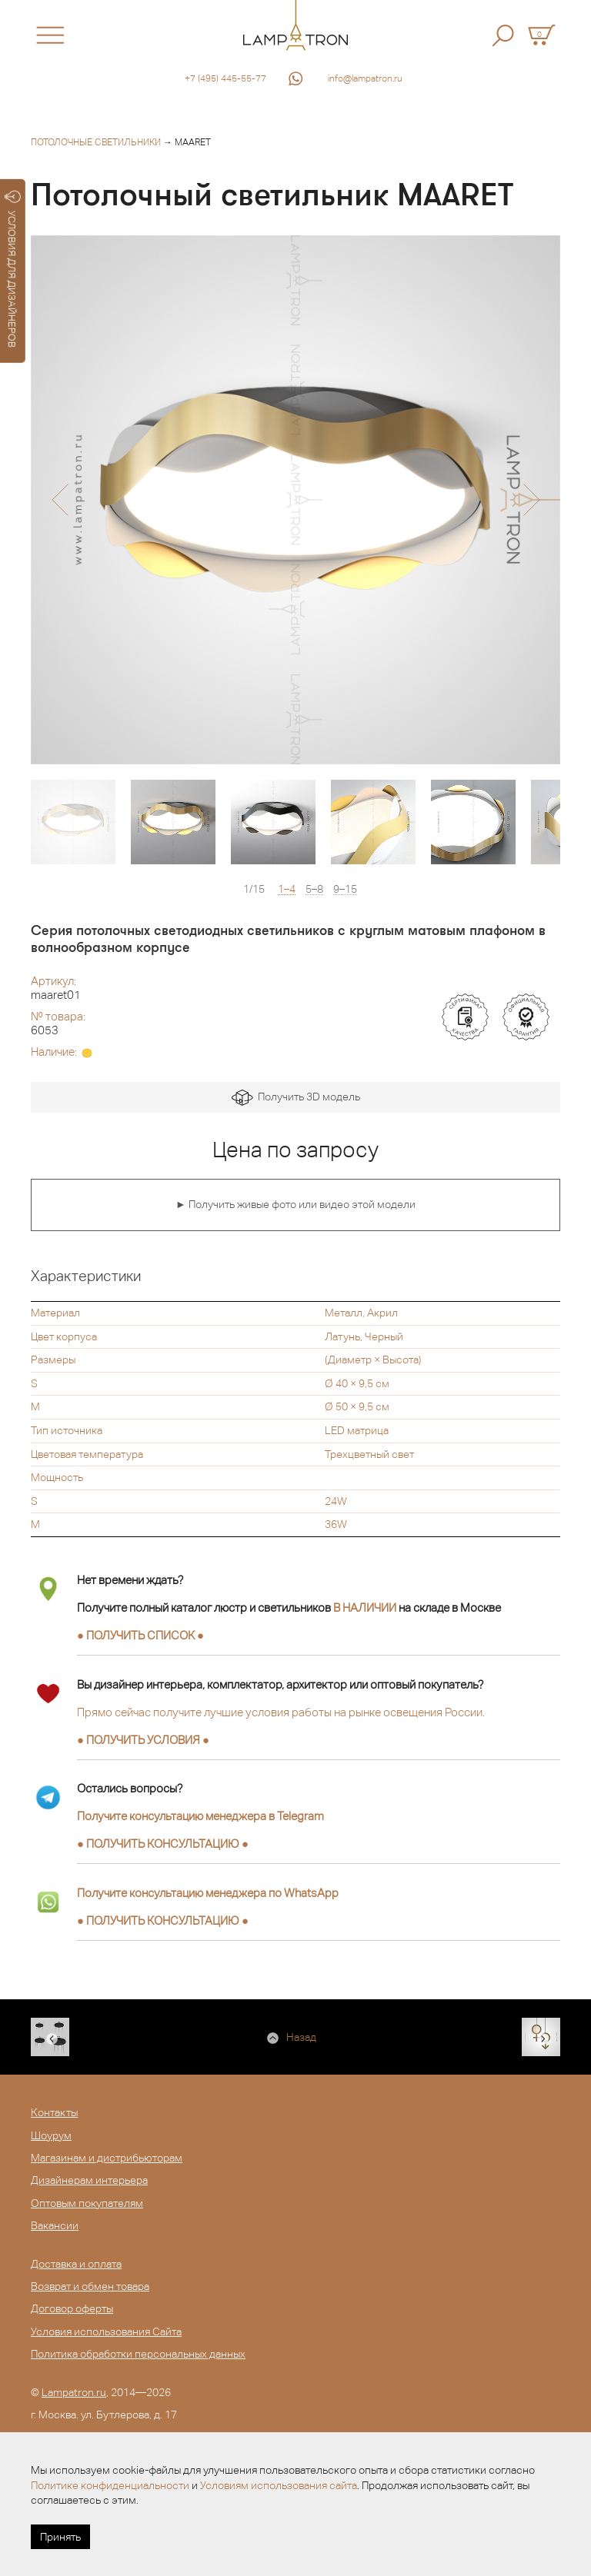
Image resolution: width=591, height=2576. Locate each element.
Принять (60, 2537)
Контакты (54, 2112)
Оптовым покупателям (87, 2203)
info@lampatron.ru (365, 78)
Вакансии (54, 2225)
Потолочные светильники (96, 142)
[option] (295, 499)
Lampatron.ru (74, 2392)
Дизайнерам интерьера (89, 2180)
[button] (59, 500)
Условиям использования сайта (278, 2485)
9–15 (345, 889)
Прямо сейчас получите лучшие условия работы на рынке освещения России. (281, 1712)
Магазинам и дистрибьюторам (106, 2158)
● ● (163, 1843)
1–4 (287, 889)
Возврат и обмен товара (90, 2286)
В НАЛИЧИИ (364, 1607)
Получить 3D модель (296, 1098)
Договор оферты (72, 2308)
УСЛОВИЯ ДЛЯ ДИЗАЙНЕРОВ (13, 269)
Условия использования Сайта (106, 2331)
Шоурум (51, 2135)
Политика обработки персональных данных (138, 2354)
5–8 (314, 889)
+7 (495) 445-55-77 (225, 78)
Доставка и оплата (76, 2264)
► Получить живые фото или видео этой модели (295, 1204)
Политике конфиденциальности (110, 2485)
